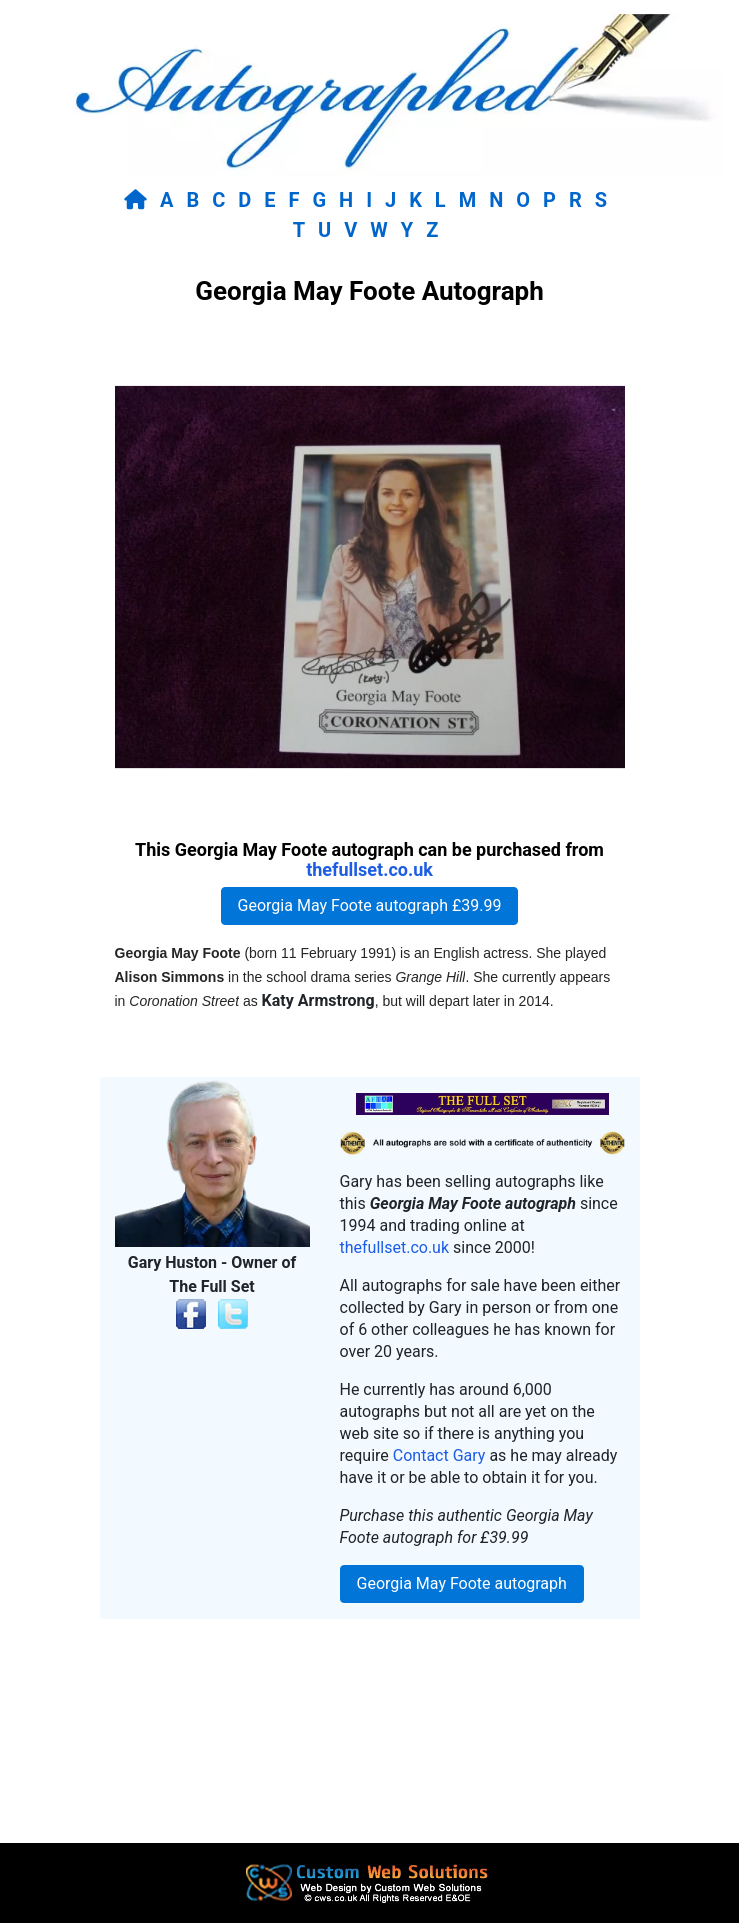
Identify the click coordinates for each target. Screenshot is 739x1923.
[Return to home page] (139, 200)
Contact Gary (439, 1455)
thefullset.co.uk (369, 869)
